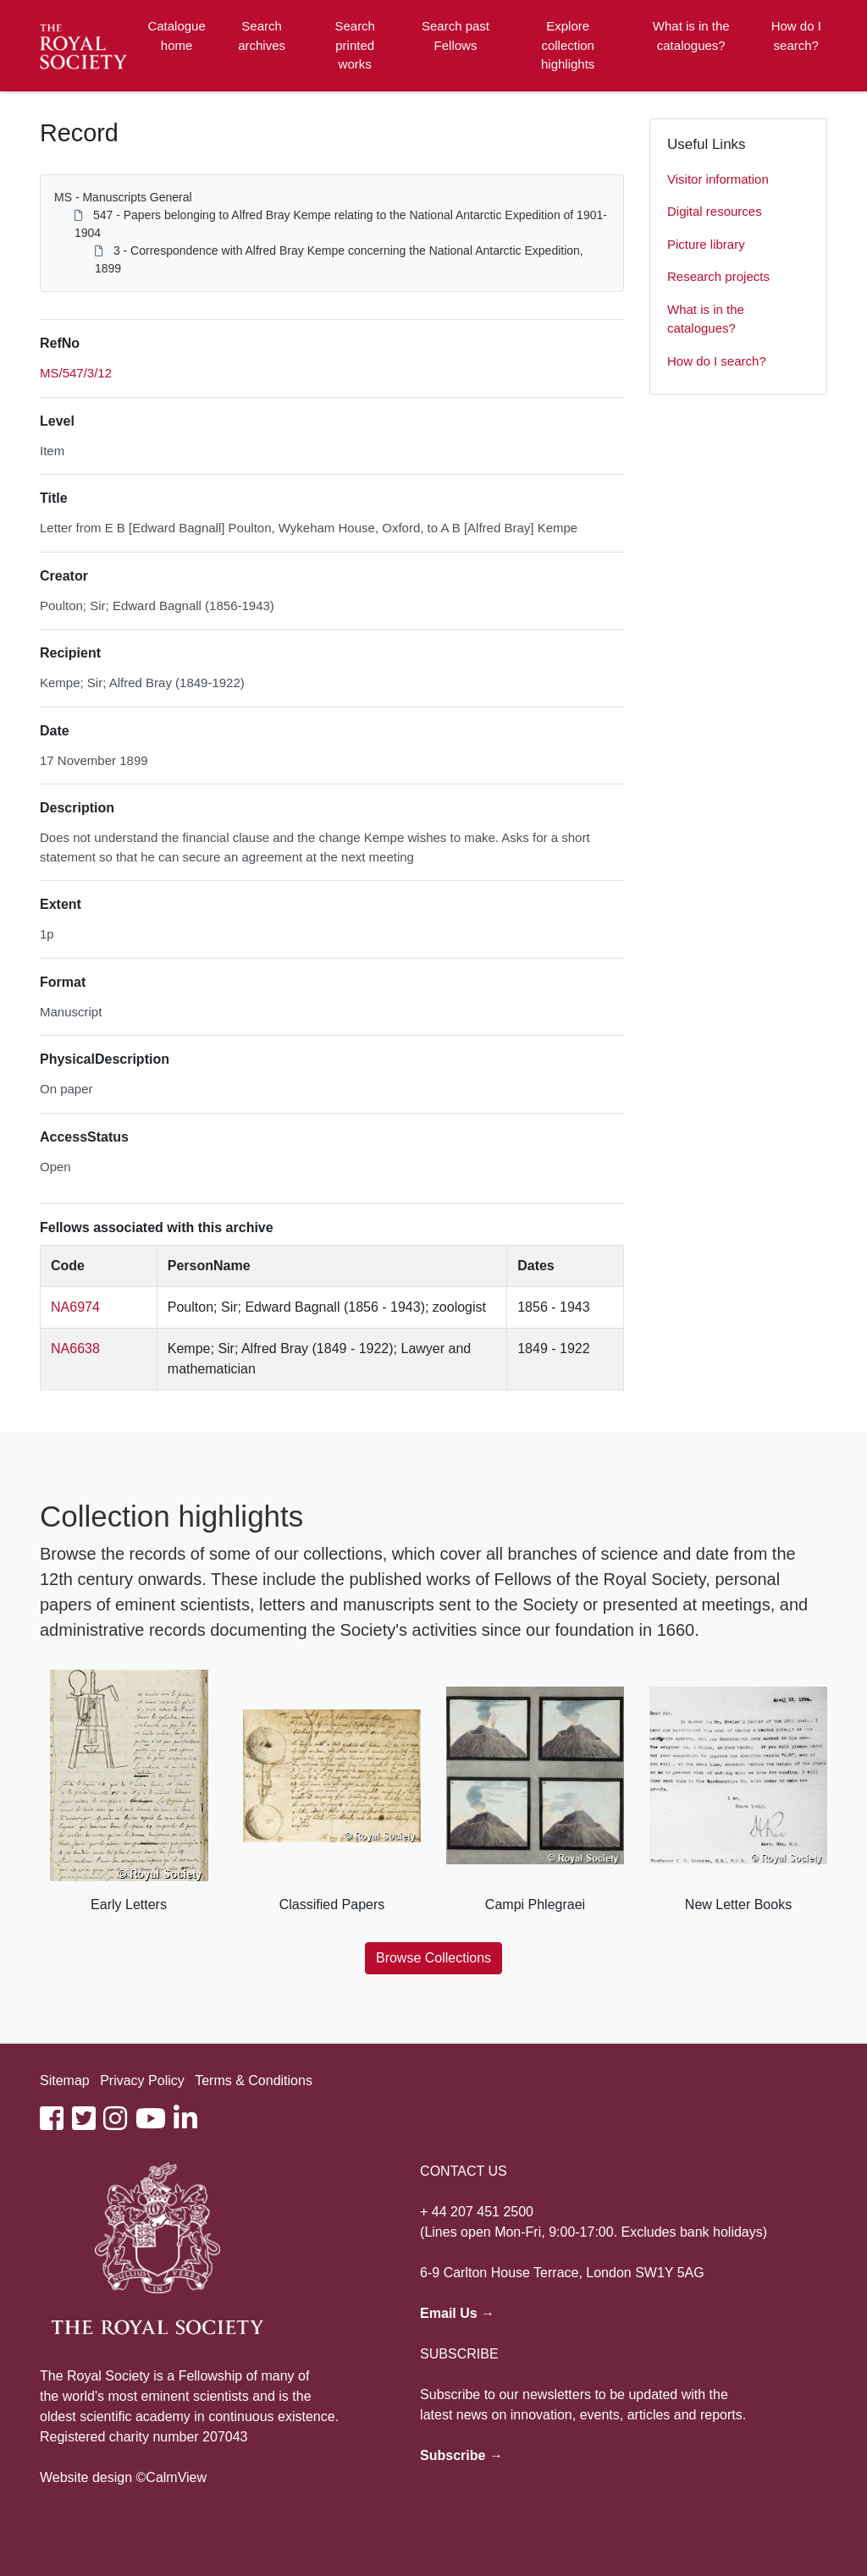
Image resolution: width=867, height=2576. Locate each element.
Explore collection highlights (567, 45)
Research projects (718, 276)
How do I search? (796, 35)
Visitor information (718, 179)
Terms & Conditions (253, 2080)
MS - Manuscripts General (123, 197)
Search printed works (354, 45)
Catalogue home (176, 35)
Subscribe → (461, 2455)
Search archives (261, 35)
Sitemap (65, 2080)
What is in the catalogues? (691, 35)
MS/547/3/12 (76, 373)
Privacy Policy (142, 2080)
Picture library (706, 244)
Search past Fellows (455, 35)
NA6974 (75, 1307)
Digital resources (714, 211)
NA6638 (75, 1348)
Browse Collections (433, 1958)
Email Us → (457, 2313)
